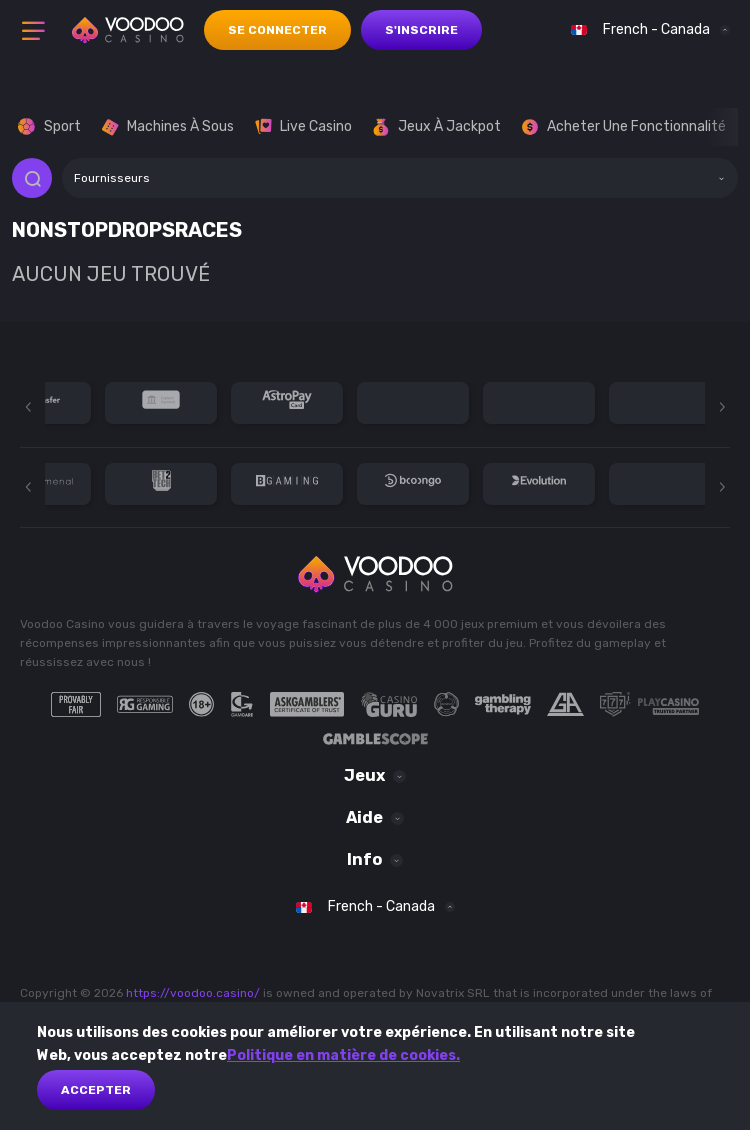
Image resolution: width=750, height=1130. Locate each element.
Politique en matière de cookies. (343, 1055)
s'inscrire (421, 30)
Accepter (96, 1090)
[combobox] (645, 30)
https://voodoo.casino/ (193, 993)
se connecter (277, 30)
